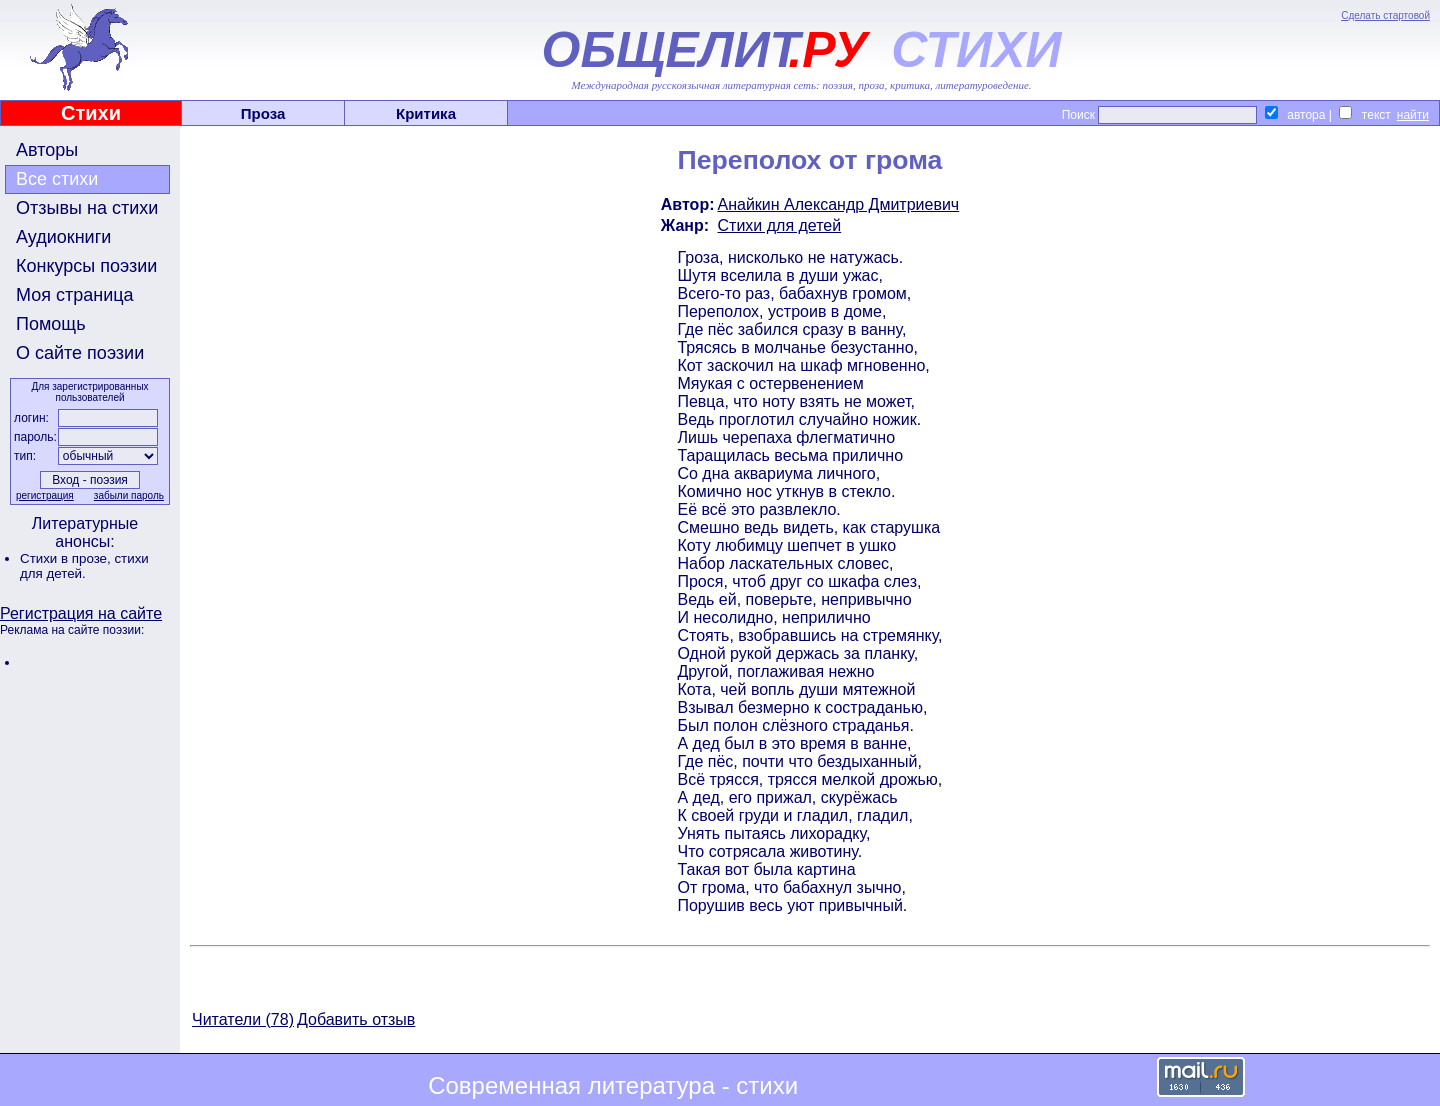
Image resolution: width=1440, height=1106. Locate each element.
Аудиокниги (63, 237)
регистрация (45, 495)
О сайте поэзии (80, 353)
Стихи (91, 113)
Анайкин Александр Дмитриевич (839, 204)
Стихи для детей (780, 225)
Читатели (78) (243, 1019)
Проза (263, 113)
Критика (426, 113)
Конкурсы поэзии (86, 266)
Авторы (47, 150)
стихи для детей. (84, 566)
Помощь (51, 324)
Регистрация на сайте (81, 613)
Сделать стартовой (1385, 15)
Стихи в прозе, (67, 558)
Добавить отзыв (356, 1019)
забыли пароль (129, 495)
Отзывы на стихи (87, 208)
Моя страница (75, 295)
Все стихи (57, 179)
